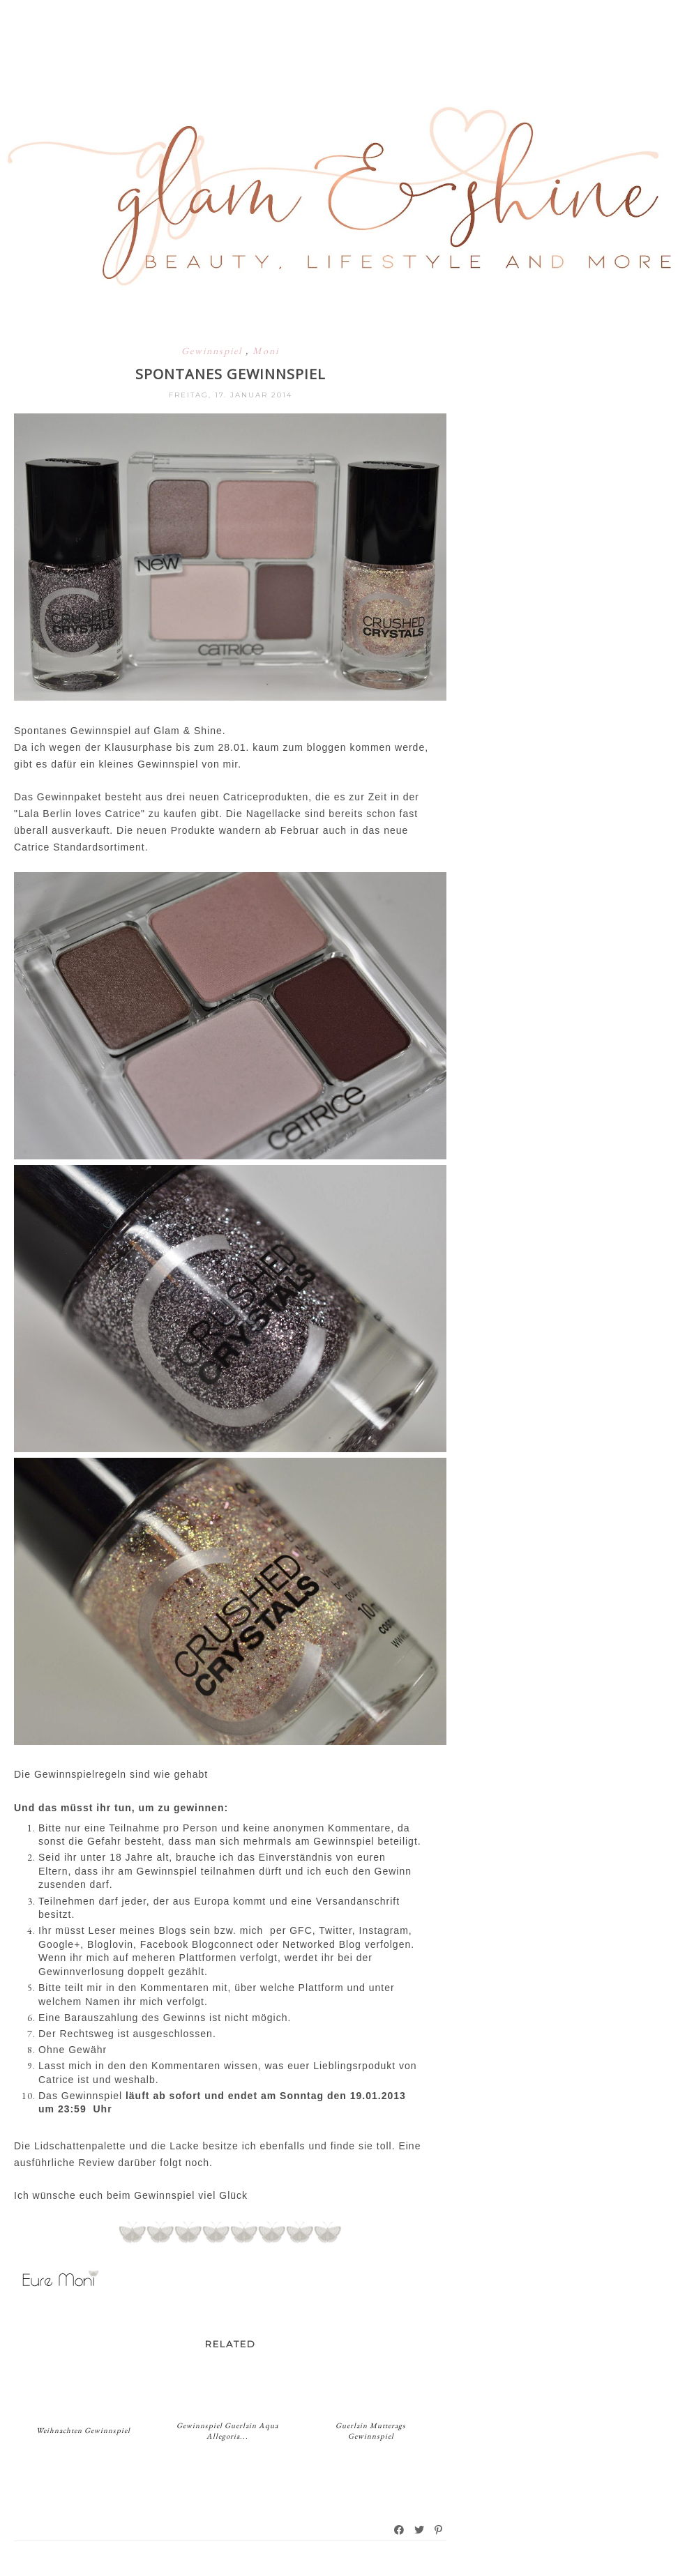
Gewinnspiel (213, 350)
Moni (266, 350)
